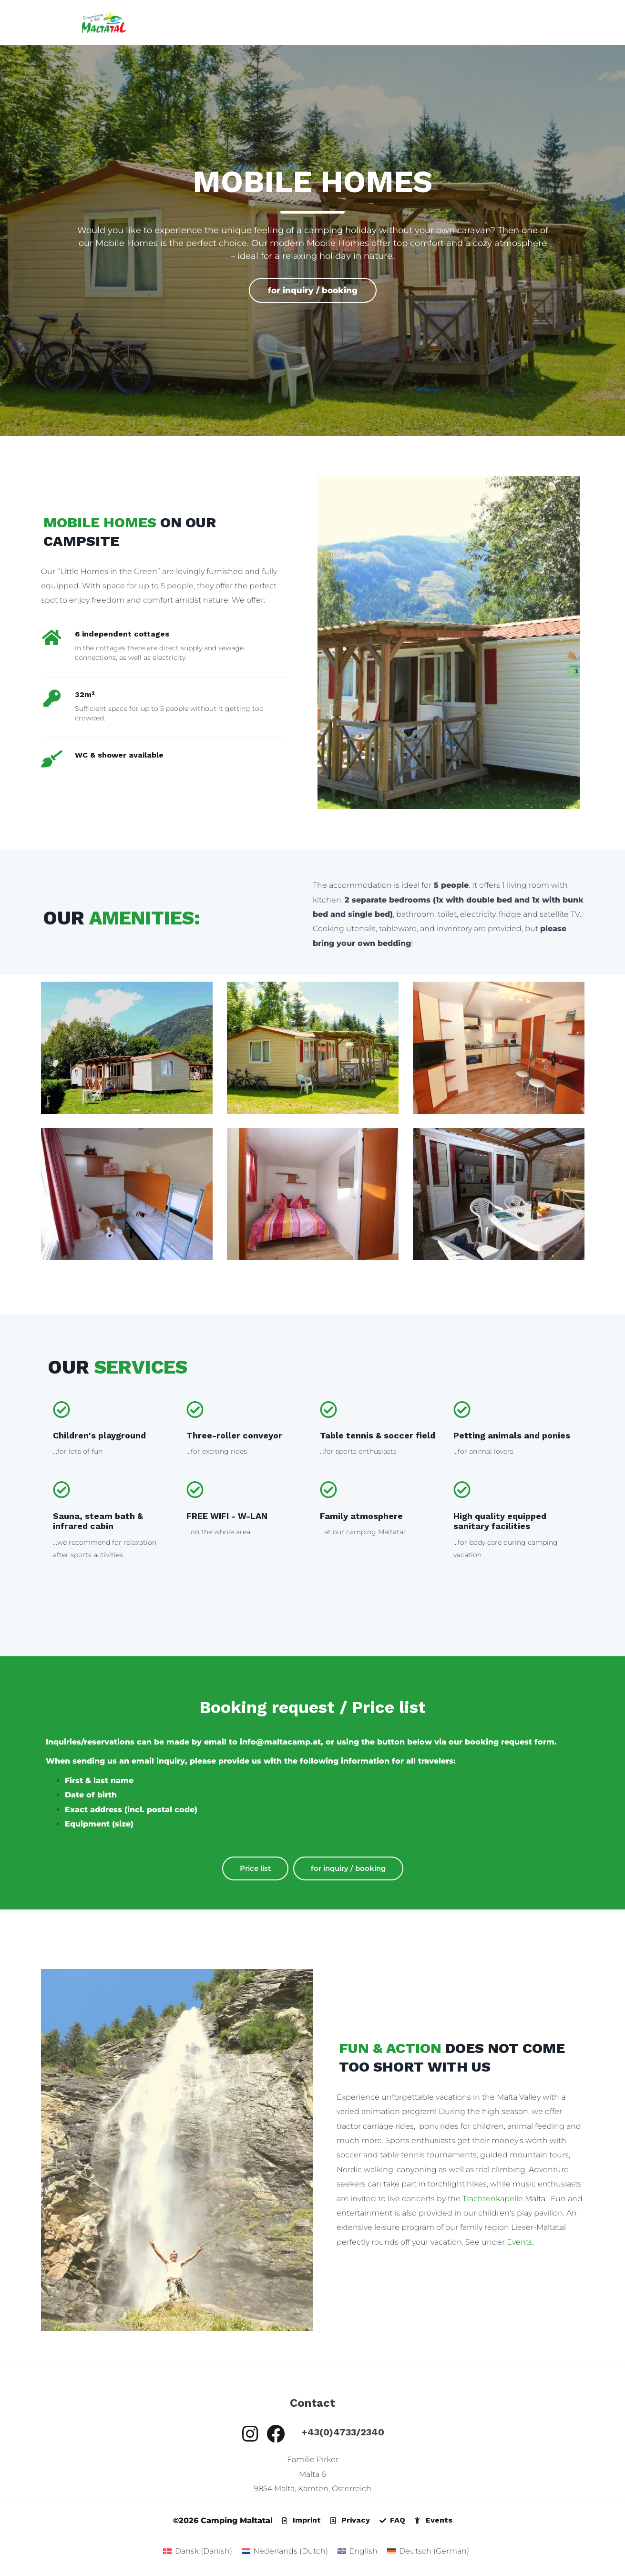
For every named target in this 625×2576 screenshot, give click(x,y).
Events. (520, 2242)
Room (387, 22)
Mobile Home (340, 22)
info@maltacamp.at (280, 1741)
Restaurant (431, 22)
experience (484, 22)
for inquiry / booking (313, 290)
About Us (534, 22)
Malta (504, 2198)
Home (230, 22)
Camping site (279, 22)
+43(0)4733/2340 (342, 2432)
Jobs (572, 22)
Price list (255, 1868)
